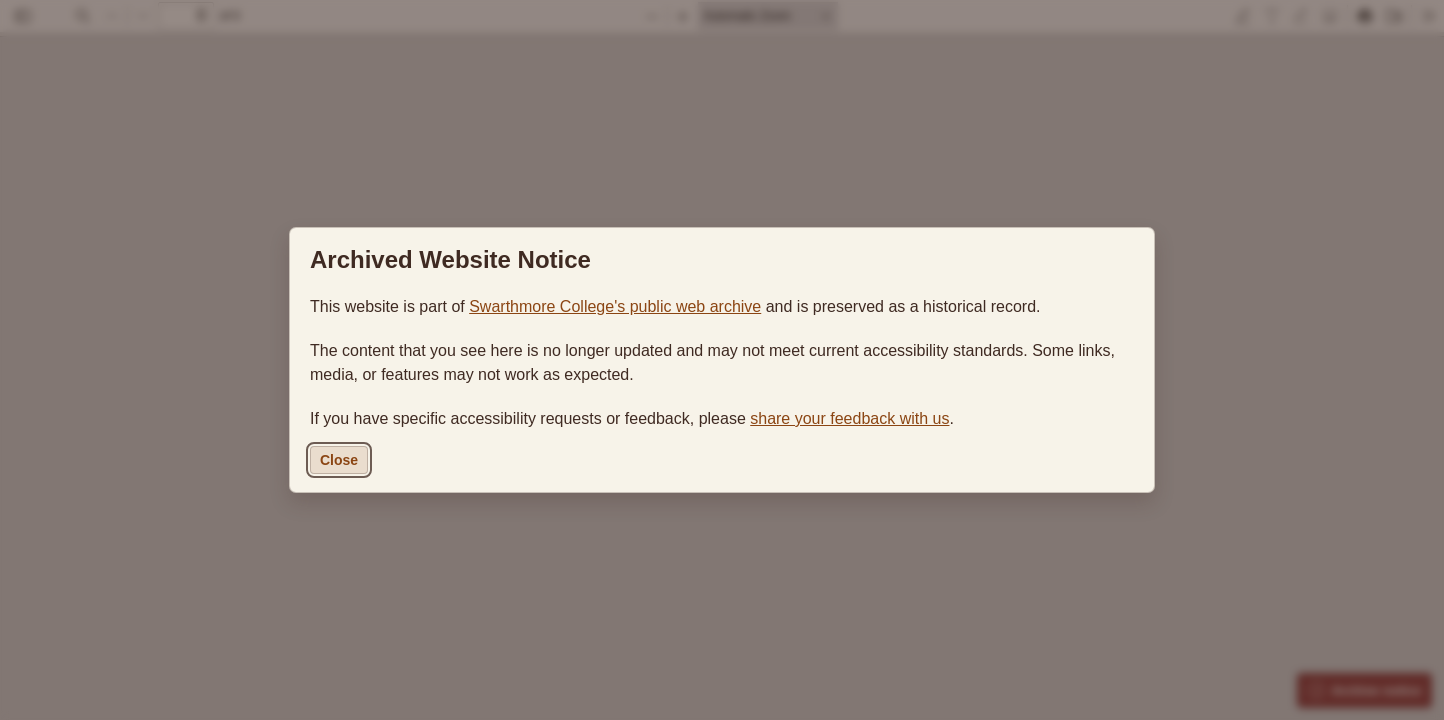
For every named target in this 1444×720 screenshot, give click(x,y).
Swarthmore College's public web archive (615, 306)
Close (339, 460)
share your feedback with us (849, 418)
